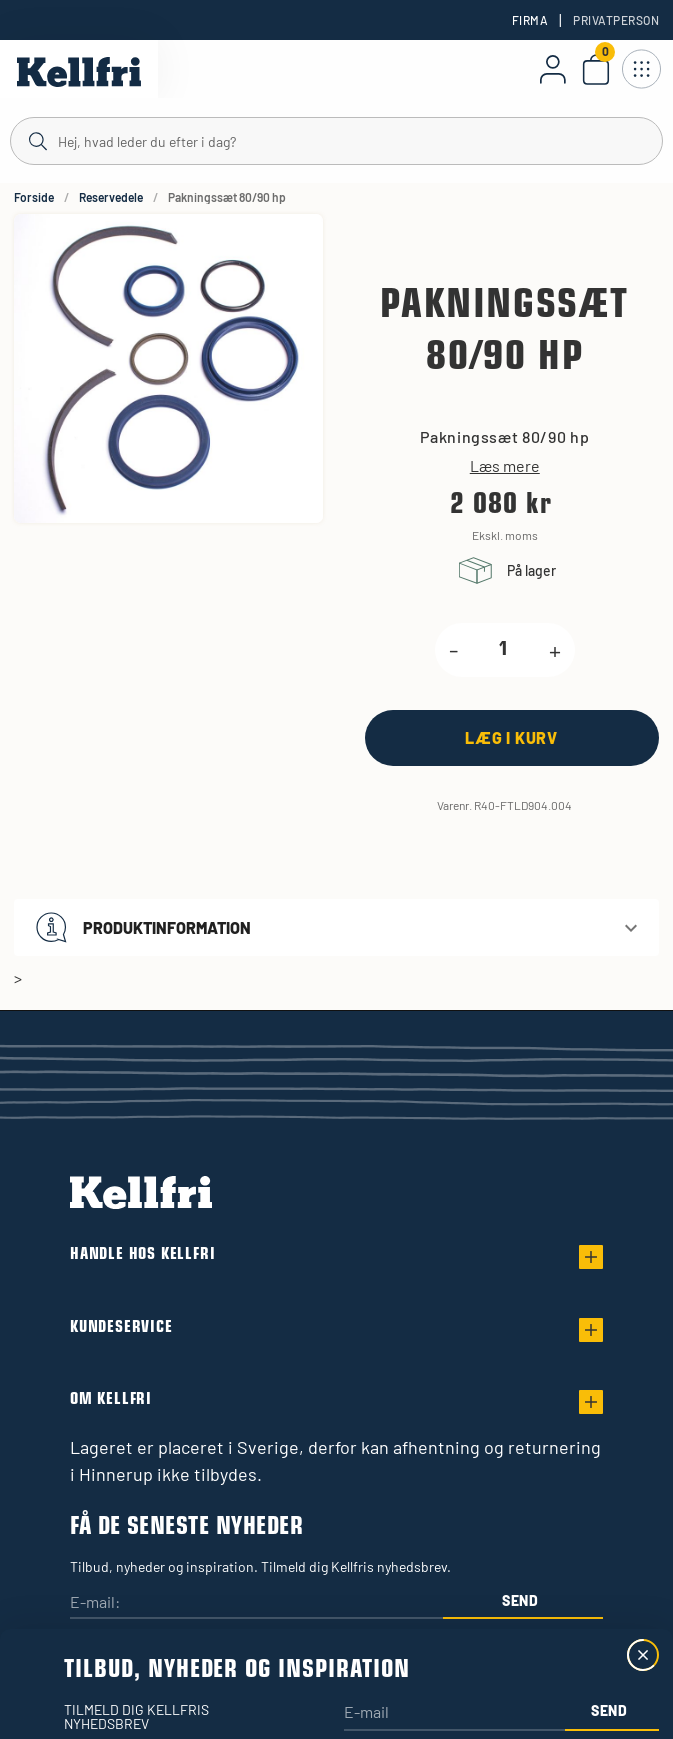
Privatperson (616, 20)
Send (520, 1600)
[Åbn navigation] (641, 69)
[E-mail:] (256, 1603)
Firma (530, 20)
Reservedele (111, 197)
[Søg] (336, 140)
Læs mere (505, 466)
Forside (34, 197)
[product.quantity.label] (503, 650)
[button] (336, 927)
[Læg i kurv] (512, 737)
